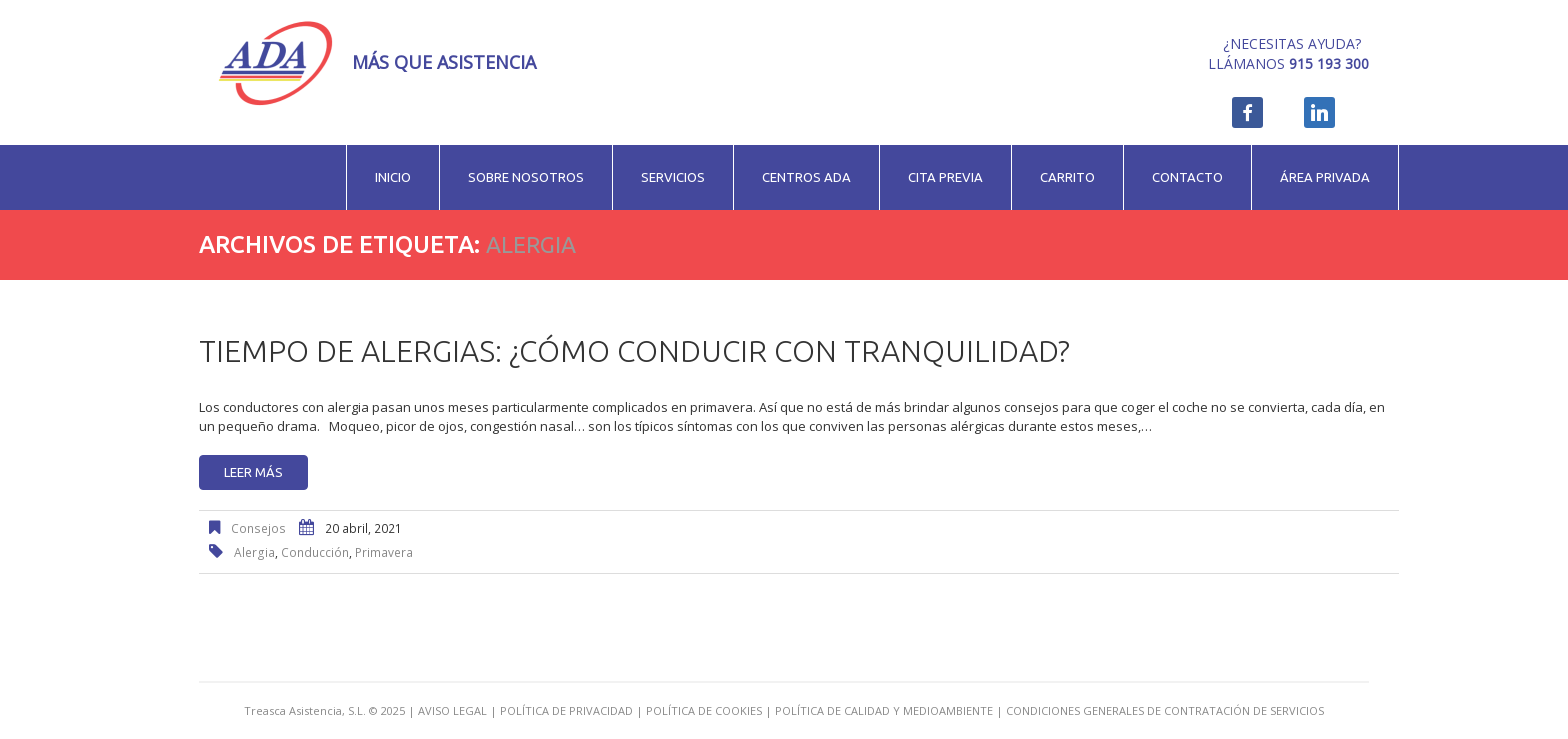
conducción (315, 552)
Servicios (673, 177)
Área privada (1325, 177)
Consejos (258, 528)
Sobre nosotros (526, 177)
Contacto (1187, 177)
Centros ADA (806, 177)
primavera (384, 552)
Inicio (393, 177)
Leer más (253, 472)
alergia (254, 552)
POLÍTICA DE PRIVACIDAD (566, 710)
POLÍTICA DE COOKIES (704, 710)
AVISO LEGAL (452, 710)
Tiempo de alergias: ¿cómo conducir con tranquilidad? (634, 351)
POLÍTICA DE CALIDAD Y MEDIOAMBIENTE (884, 710)
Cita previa (945, 177)
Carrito (1067, 177)
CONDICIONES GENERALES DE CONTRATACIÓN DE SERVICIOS (1165, 710)
